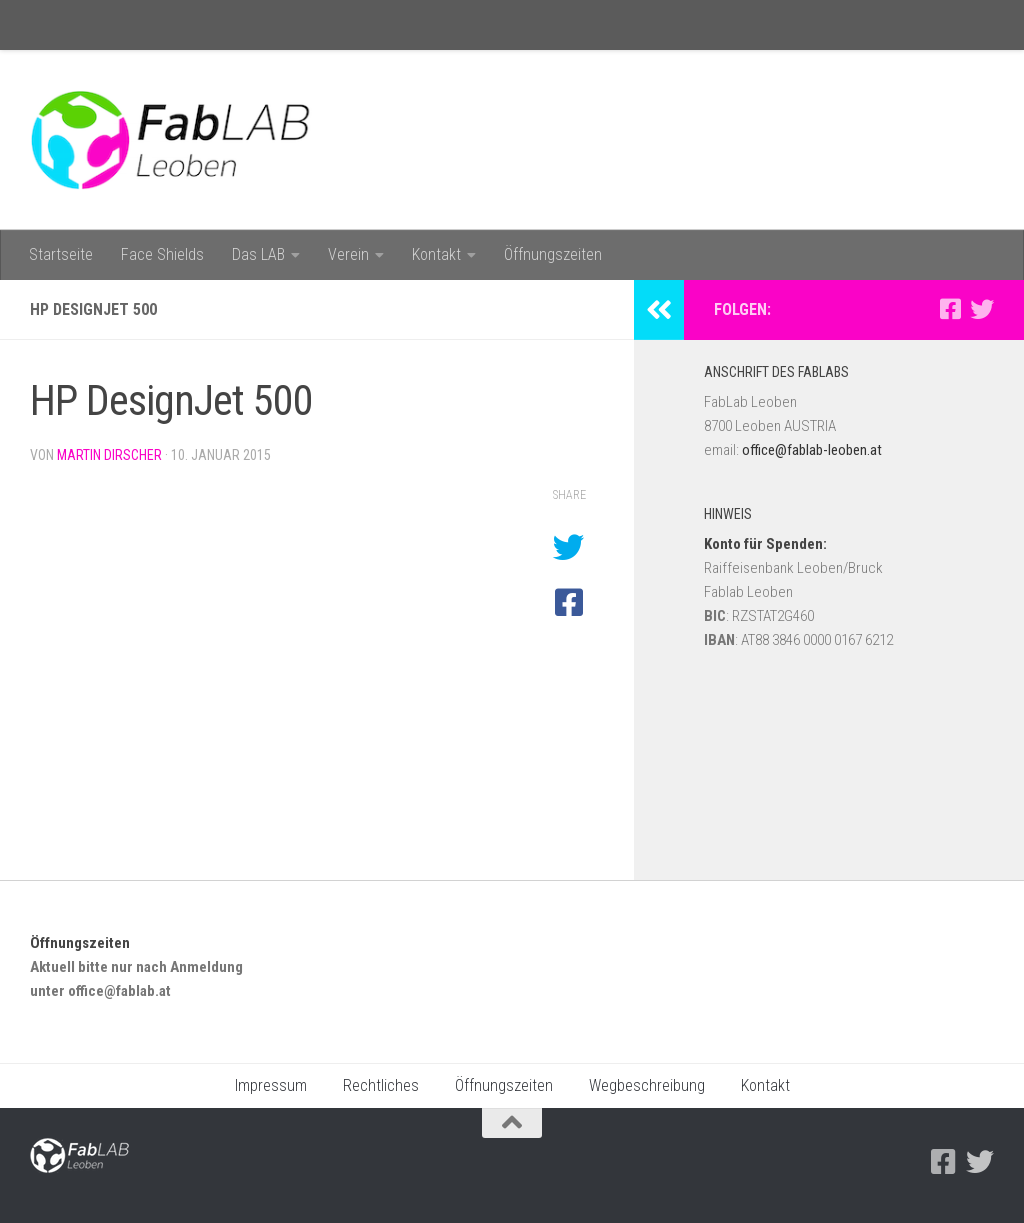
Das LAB (258, 254)
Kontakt (436, 254)
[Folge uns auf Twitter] (982, 309)
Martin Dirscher (109, 455)
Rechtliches (381, 1085)
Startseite (61, 254)
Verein (348, 254)
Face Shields (162, 254)
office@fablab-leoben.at (812, 450)
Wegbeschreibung (647, 1085)
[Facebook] (950, 309)
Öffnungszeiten (553, 254)
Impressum (271, 1085)
